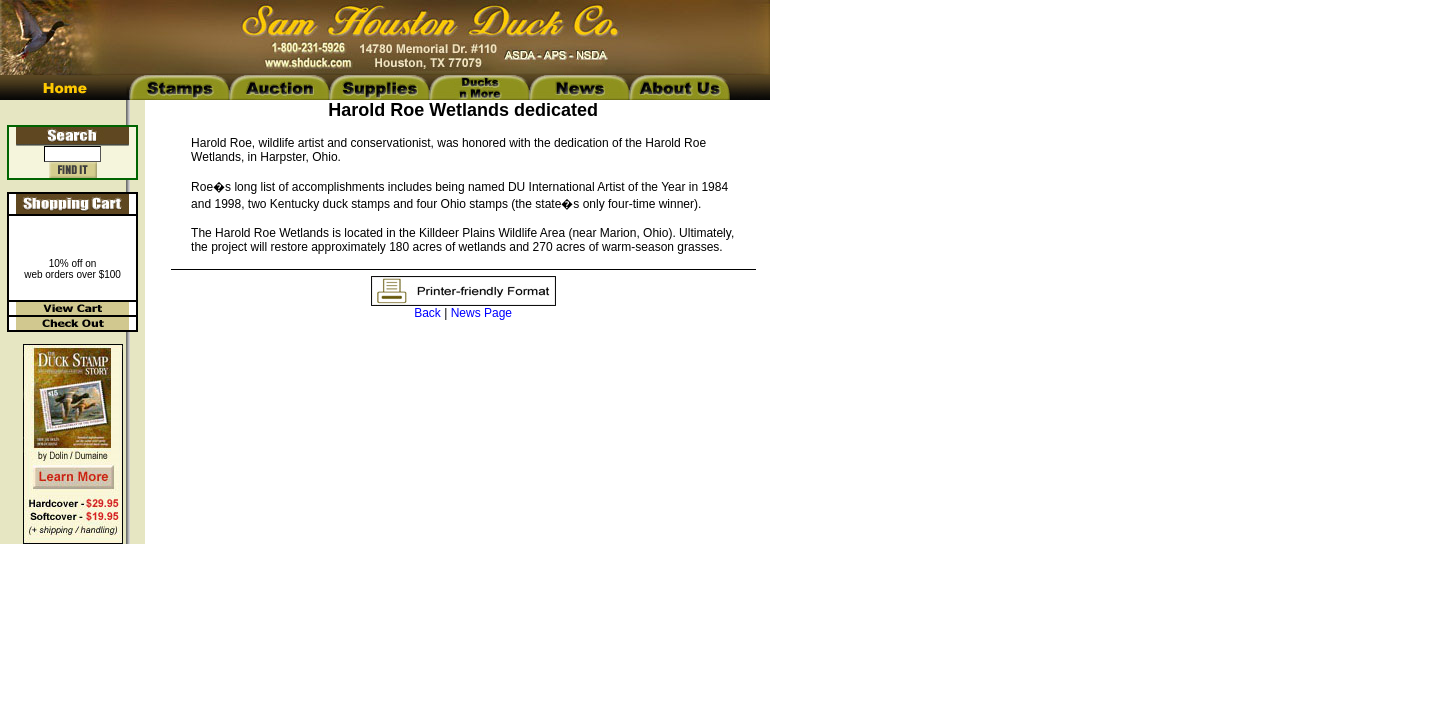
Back (427, 313)
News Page (481, 313)
